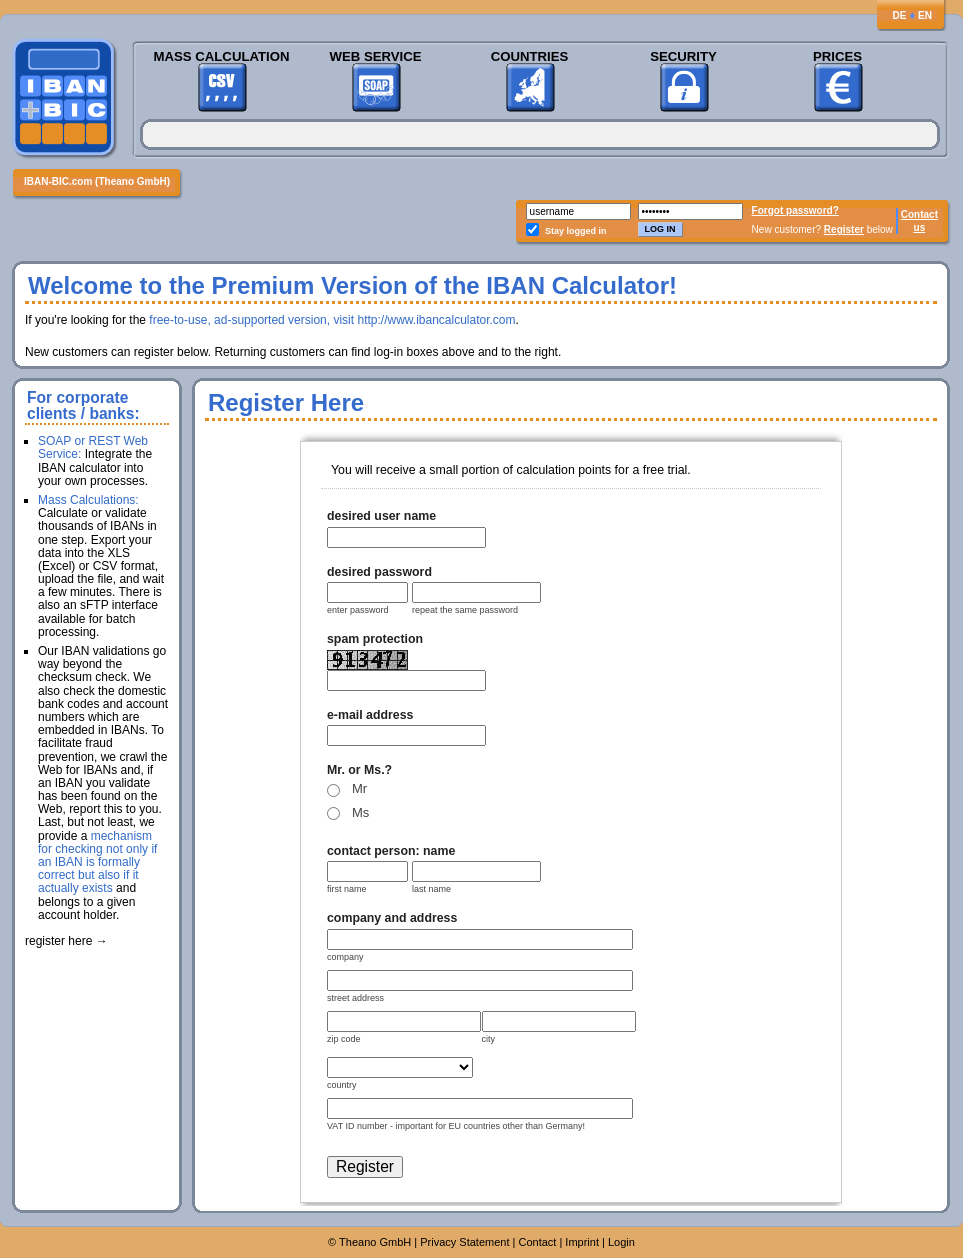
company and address (392, 918)
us (920, 227)
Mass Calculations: (88, 500)
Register (844, 229)
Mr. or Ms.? (359, 770)
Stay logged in (576, 231)
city (489, 1039)
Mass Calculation (221, 56)
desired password (379, 572)
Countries (530, 56)
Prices (837, 56)
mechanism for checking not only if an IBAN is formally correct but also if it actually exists (97, 862)
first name (347, 889)
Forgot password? (795, 210)
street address (355, 998)
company (345, 957)
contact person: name (391, 851)
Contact (919, 214)
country (342, 1085)
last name (431, 889)
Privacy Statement (464, 1242)
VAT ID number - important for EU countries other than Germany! (456, 1126)
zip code (344, 1039)
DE (899, 15)
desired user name (381, 516)
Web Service (375, 56)
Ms (360, 812)
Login (621, 1242)
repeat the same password (465, 610)
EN (925, 15)
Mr (359, 788)
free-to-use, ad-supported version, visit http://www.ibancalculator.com (332, 320)
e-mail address (370, 715)
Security (683, 56)
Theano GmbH (375, 1242)
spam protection (375, 639)
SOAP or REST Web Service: (93, 447)
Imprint (582, 1242)
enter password (358, 610)
